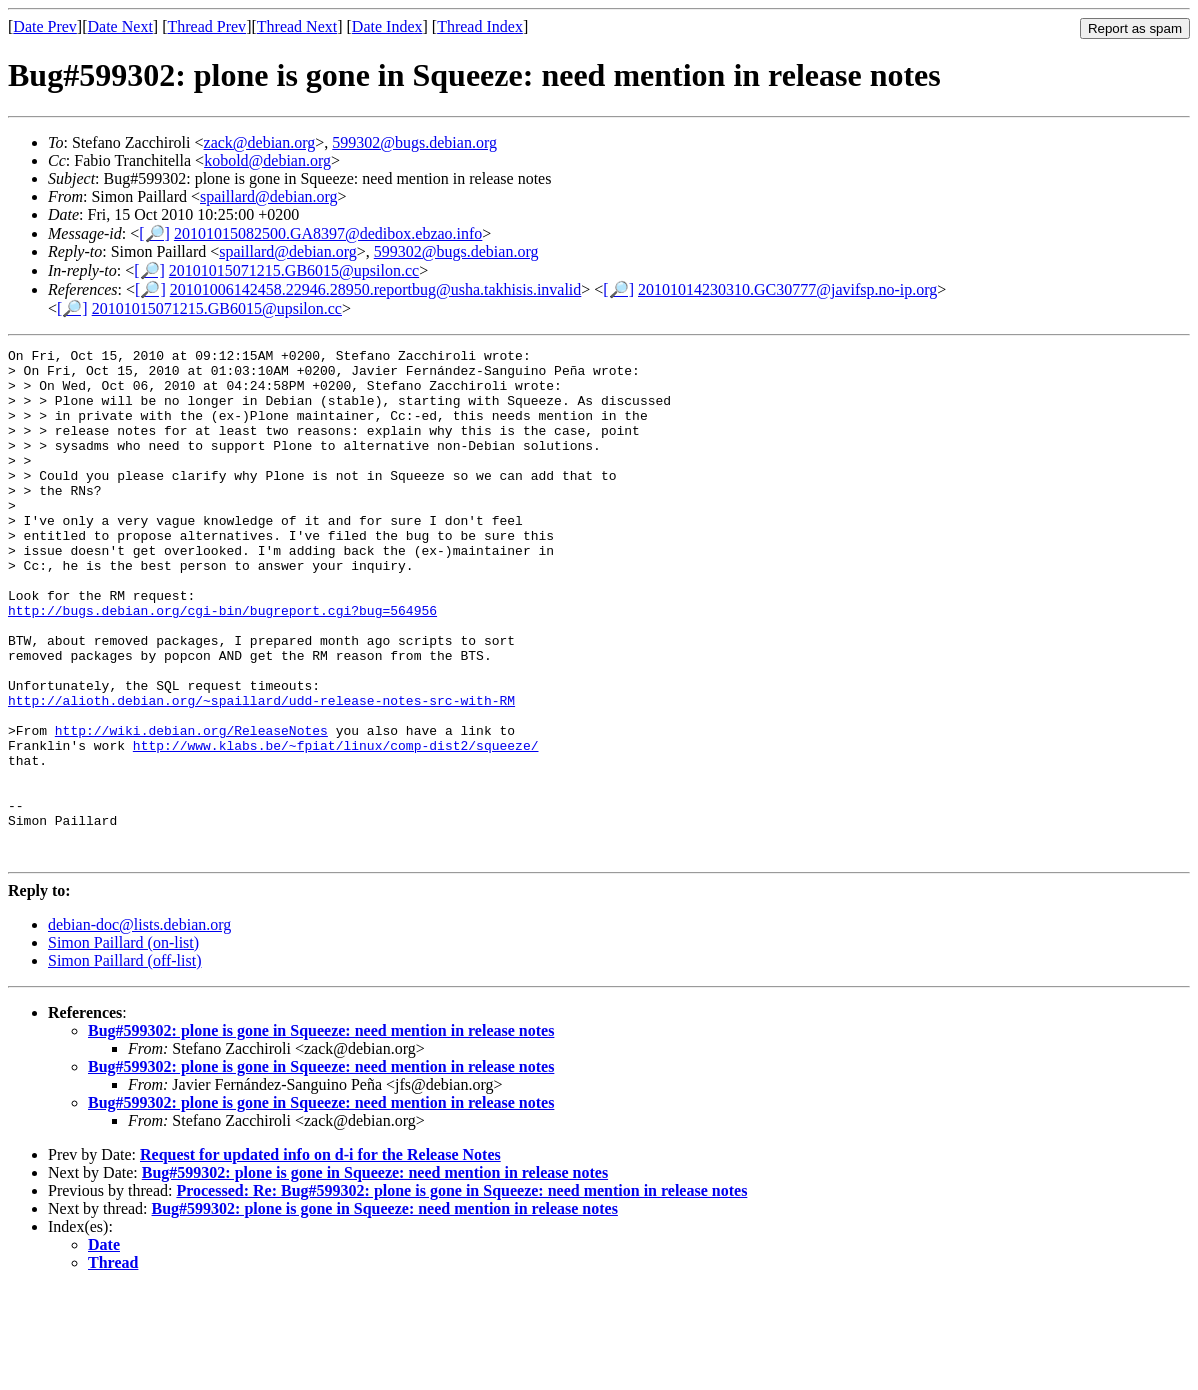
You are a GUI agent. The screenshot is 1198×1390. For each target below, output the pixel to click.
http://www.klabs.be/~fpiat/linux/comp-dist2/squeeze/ (336, 826)
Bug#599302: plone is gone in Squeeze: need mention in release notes (321, 1132)
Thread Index (480, 26)
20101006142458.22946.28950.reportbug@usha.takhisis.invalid (376, 289)
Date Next (120, 26)
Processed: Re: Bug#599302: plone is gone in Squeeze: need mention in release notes (461, 1292)
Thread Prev (206, 26)
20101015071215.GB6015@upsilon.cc (294, 270)
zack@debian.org (260, 142)
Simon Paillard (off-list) (124, 1062)
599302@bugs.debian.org (414, 142)
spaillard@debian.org (269, 196)
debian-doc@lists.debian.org (139, 1026)
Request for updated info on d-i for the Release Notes (320, 1256)
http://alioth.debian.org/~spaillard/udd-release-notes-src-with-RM (261, 772)
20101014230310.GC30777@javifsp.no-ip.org (787, 289)
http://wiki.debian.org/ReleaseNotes (191, 808)
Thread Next (297, 26)
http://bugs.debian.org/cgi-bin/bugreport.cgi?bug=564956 (222, 664)
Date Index (387, 26)
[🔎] (154, 233)
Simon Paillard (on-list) (123, 1044)
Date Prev (45, 26)
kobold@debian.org (267, 160)
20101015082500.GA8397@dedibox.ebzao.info (328, 233)
